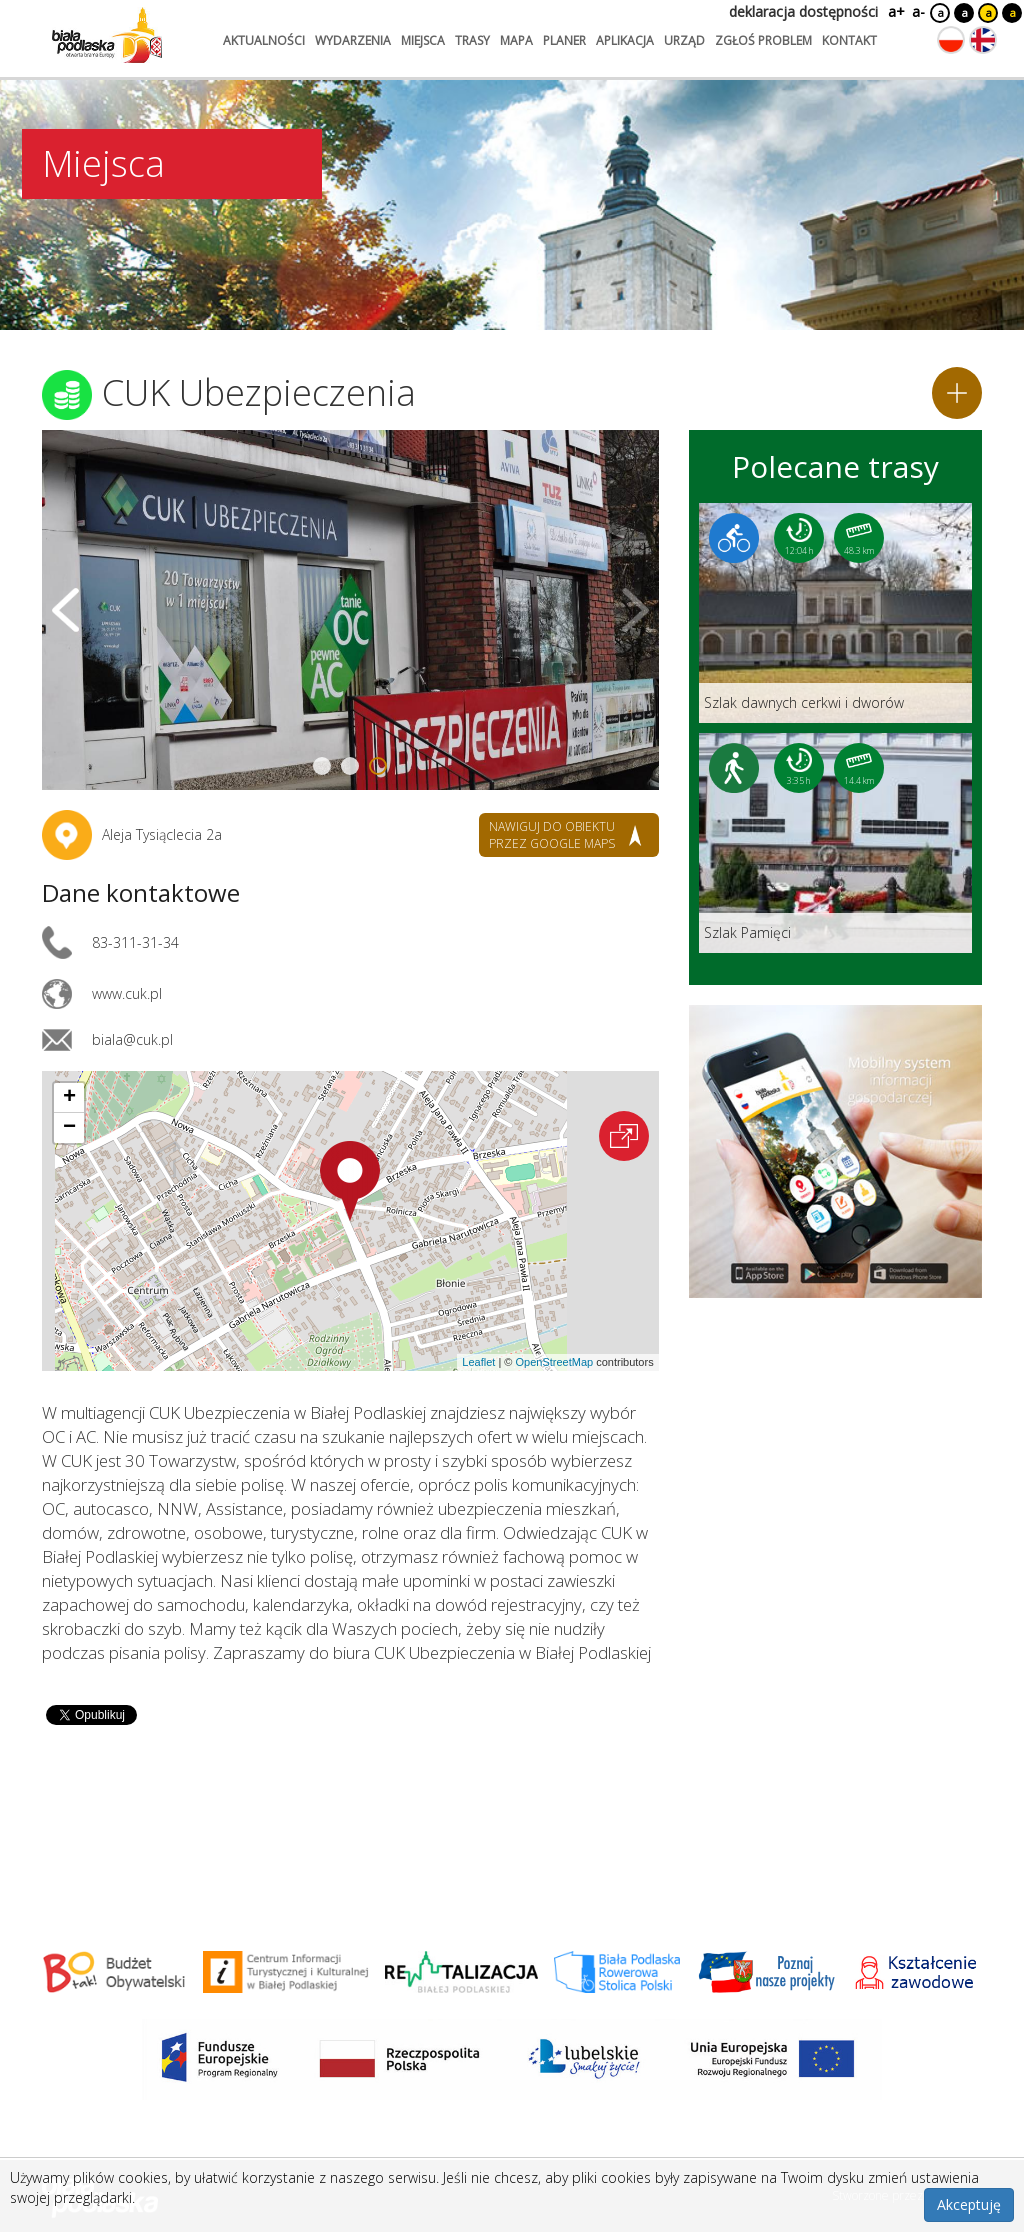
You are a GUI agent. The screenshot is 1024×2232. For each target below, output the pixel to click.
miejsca (423, 40)
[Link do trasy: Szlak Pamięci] (835, 843)
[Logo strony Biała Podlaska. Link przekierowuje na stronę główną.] (107, 35)
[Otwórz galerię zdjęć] (350, 610)
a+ (895, 11)
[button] (350, 1181)
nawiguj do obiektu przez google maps (552, 835)
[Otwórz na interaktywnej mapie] (624, 1136)
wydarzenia (353, 40)
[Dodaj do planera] (957, 393)
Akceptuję (969, 2204)
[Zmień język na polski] (951, 40)
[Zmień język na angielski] (983, 40)
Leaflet (478, 1362)
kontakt (849, 40)
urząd (684, 40)
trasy (472, 40)
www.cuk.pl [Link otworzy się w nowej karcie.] (127, 993)
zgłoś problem (763, 40)
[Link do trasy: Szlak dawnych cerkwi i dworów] (835, 613)
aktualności (264, 40)
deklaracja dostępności (803, 11)
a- (918, 11)
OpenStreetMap (554, 1362)
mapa (516, 40)
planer (564, 40)
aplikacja (625, 40)
